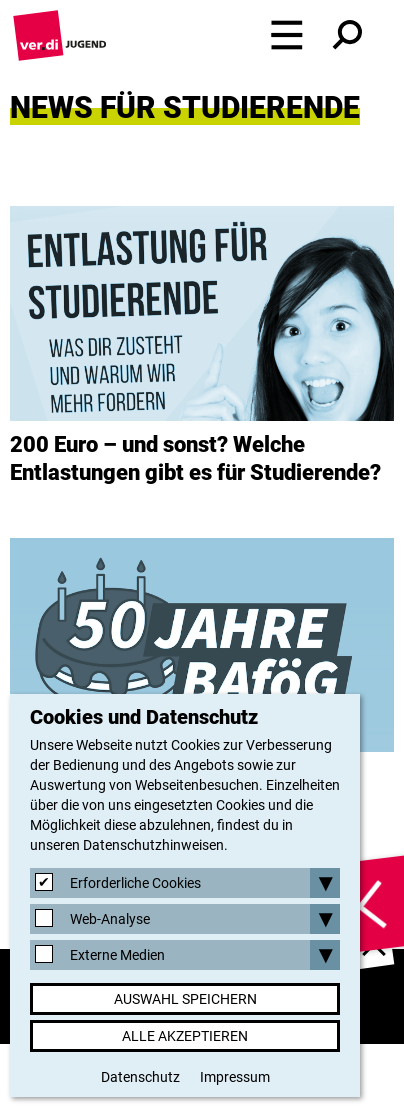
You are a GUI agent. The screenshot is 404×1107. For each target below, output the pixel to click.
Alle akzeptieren (185, 1036)
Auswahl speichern (185, 999)
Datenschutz (140, 1077)
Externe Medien (117, 955)
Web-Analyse (110, 919)
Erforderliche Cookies (135, 883)
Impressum (235, 1077)
